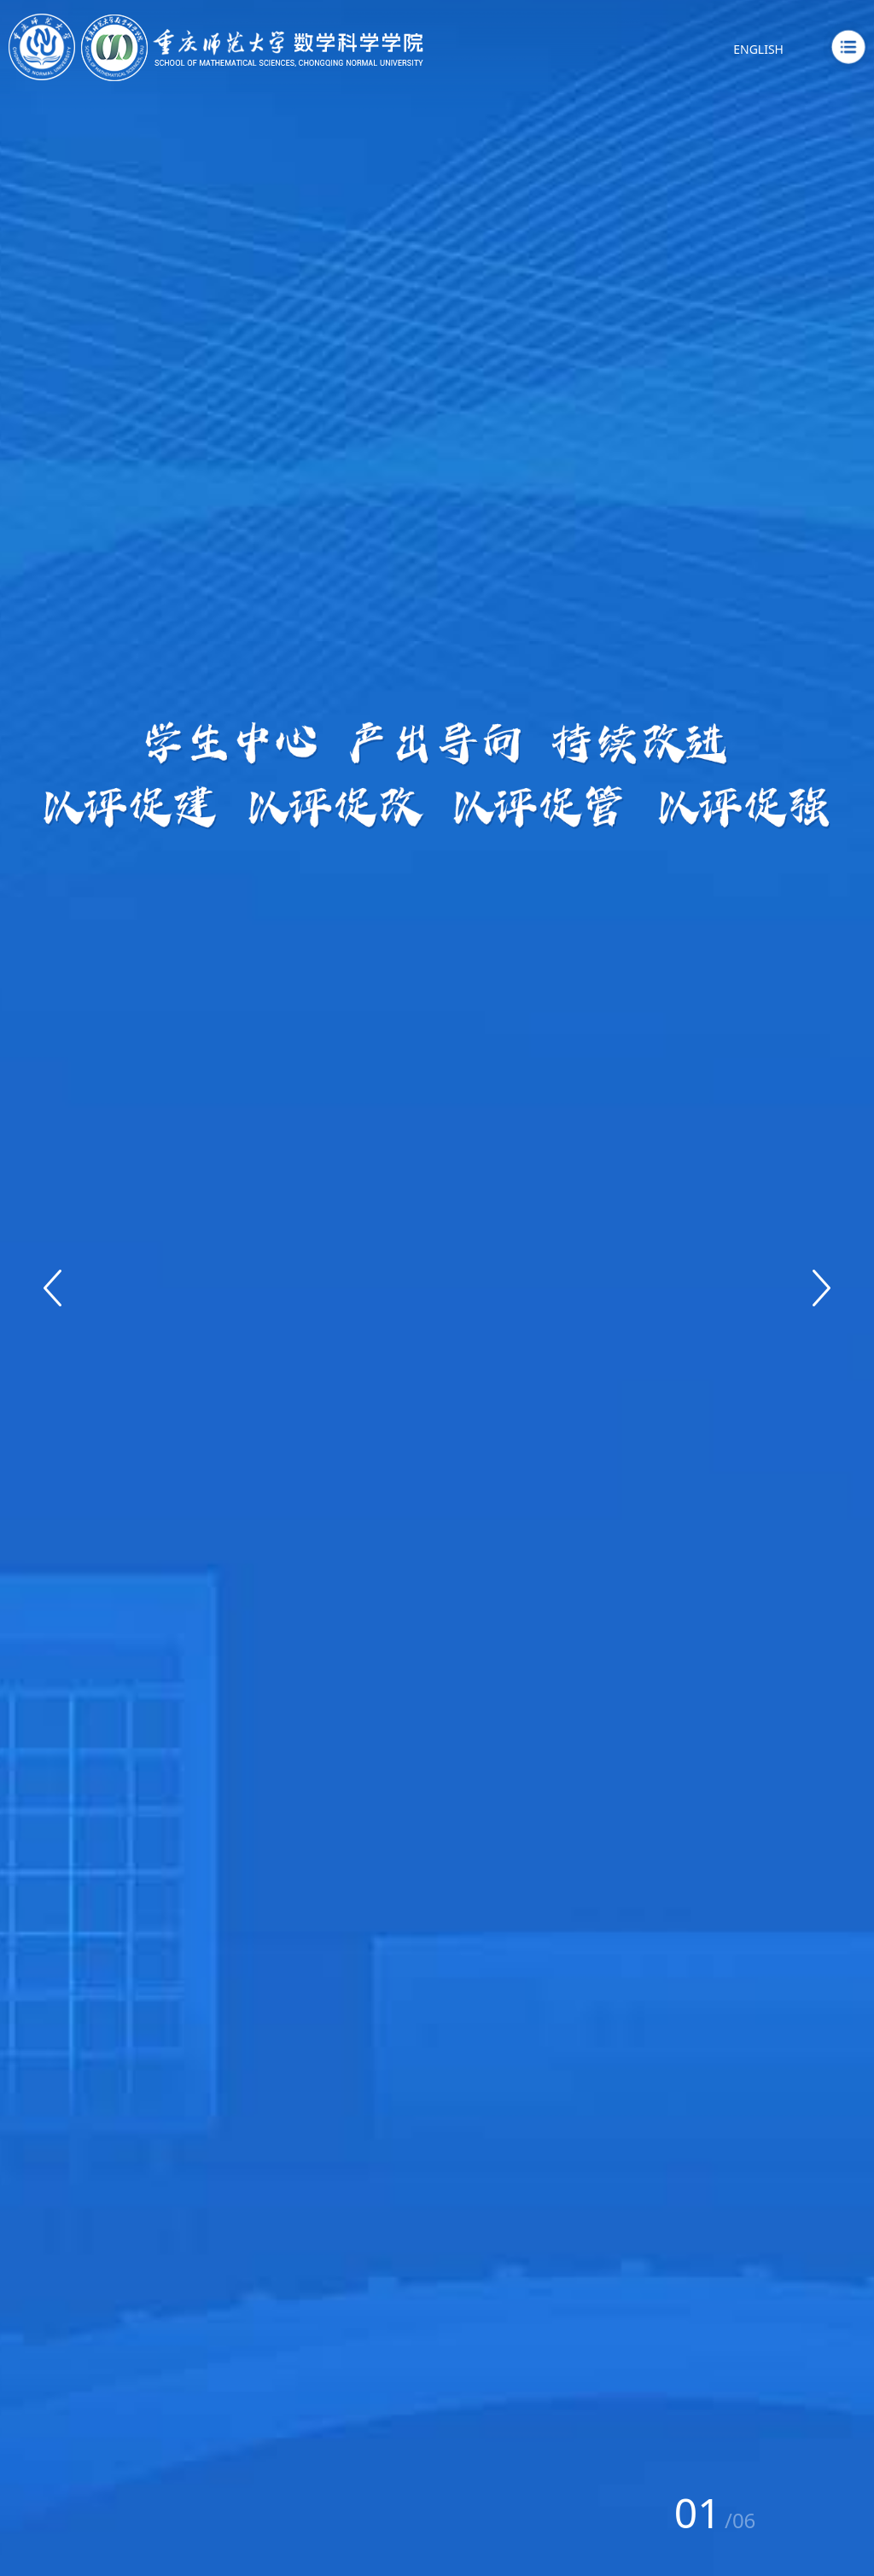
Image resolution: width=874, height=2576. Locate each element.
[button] (52, 1288)
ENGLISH (758, 49)
